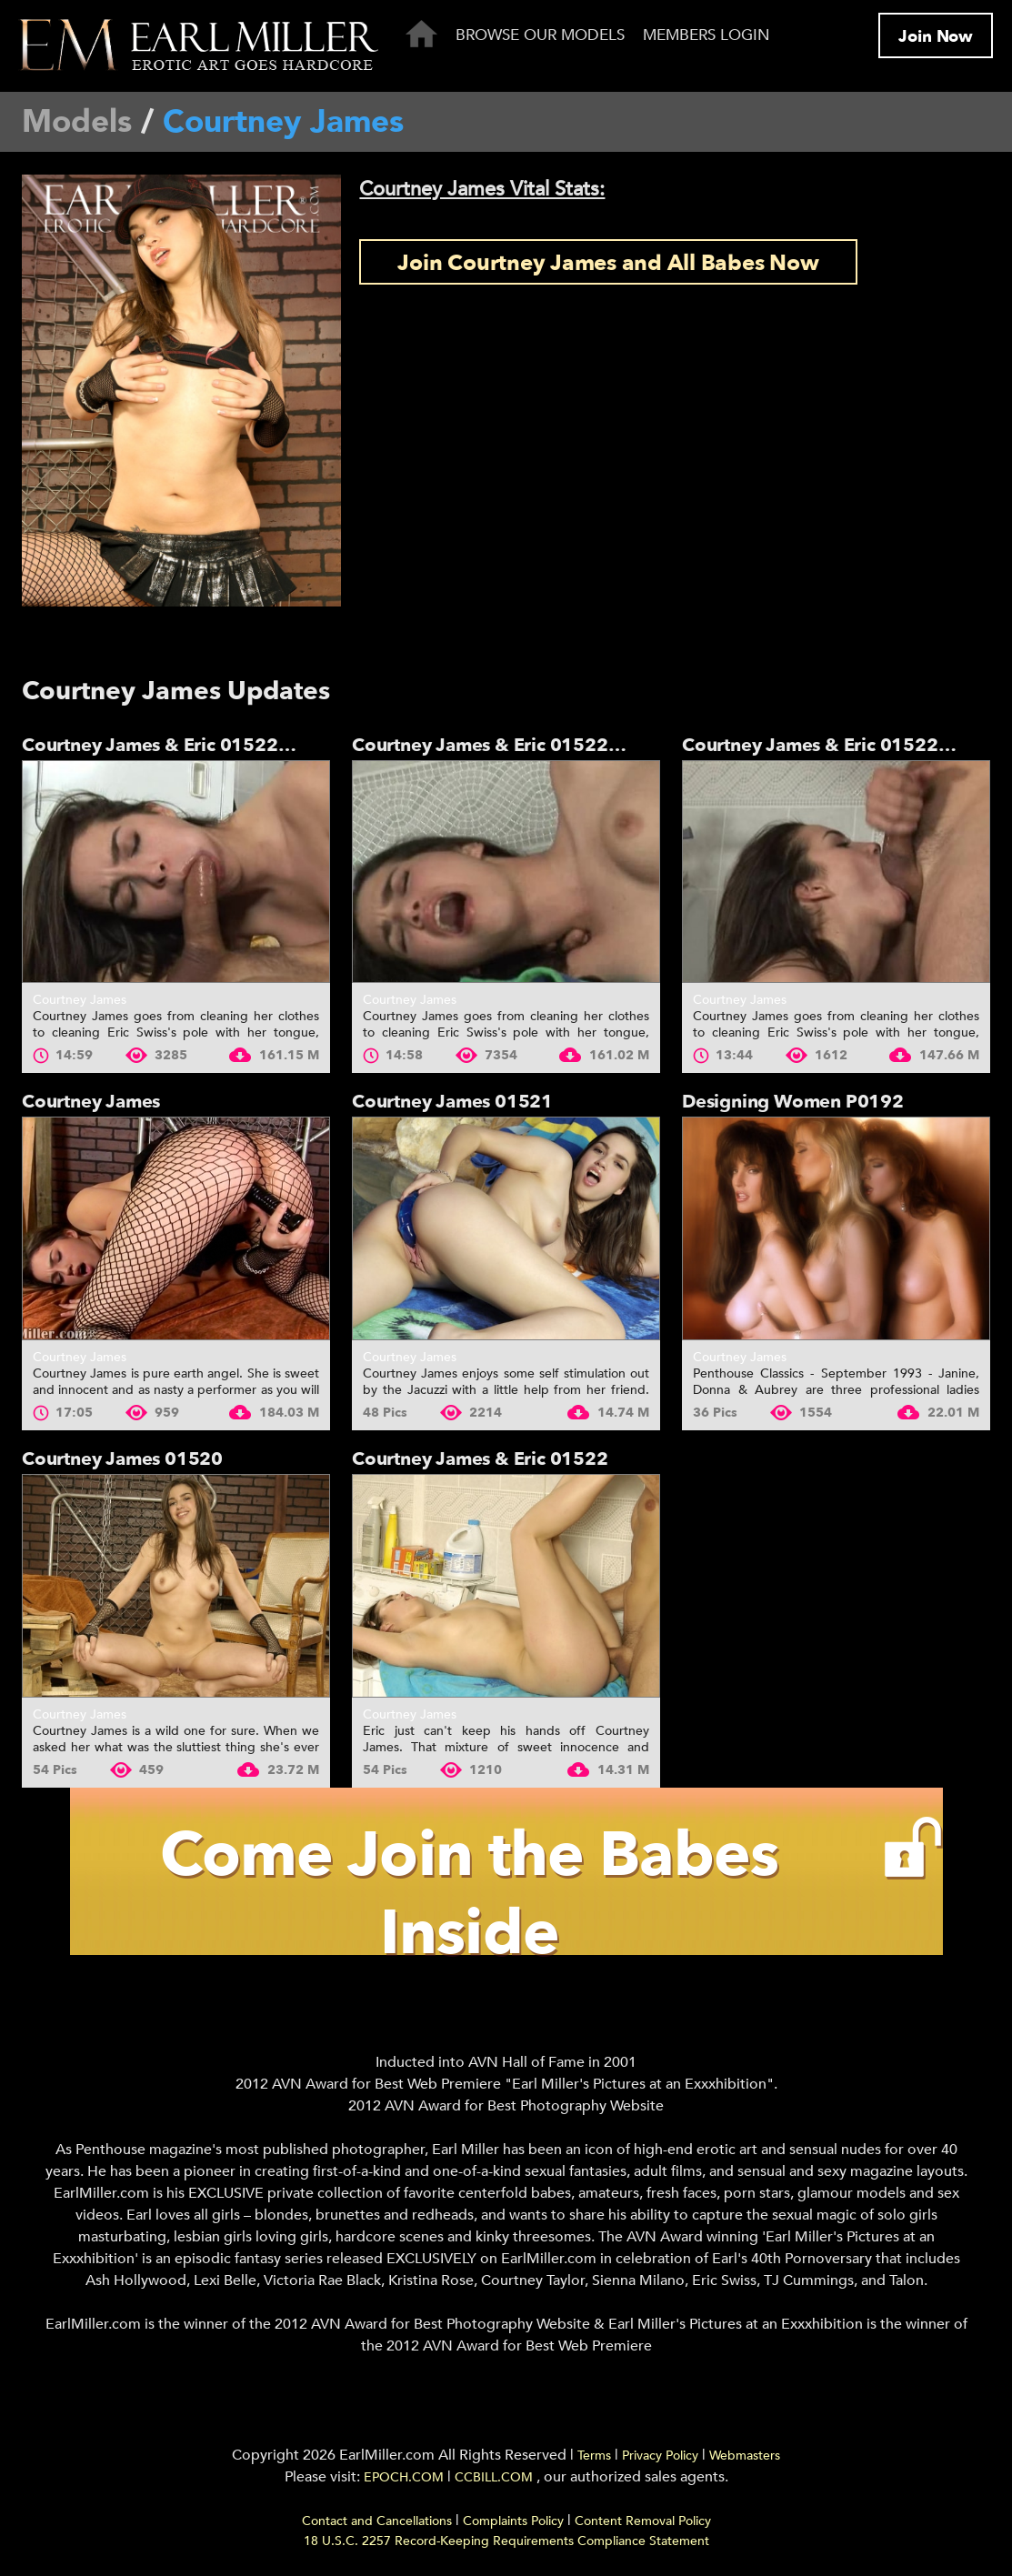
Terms (594, 2455)
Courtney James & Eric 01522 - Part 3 (182, 745)
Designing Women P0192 (793, 1101)
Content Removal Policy (643, 2521)
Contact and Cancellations (377, 2521)
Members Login (706, 35)
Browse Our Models (540, 35)
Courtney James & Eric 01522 (480, 1459)
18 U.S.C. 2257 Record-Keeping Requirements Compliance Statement (506, 2541)
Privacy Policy (660, 2455)
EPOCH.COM (404, 2477)
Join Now (935, 36)
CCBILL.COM (495, 2477)
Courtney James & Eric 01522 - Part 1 (842, 745)
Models (77, 122)
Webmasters (744, 2455)
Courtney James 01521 (452, 1101)
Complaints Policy (513, 2521)
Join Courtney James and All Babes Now (607, 263)
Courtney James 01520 (122, 1459)
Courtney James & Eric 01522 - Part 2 (512, 745)
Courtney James (79, 999)
